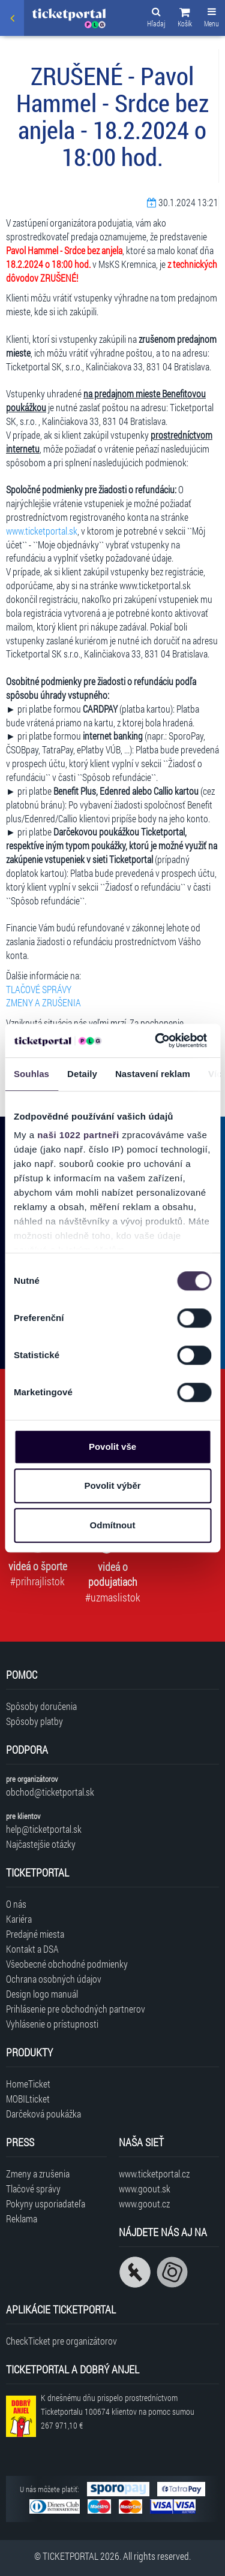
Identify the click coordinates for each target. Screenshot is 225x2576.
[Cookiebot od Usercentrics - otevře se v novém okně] (156, 1040)
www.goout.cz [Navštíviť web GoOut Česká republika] (144, 2203)
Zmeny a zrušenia (38, 2173)
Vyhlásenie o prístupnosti (52, 2023)
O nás (16, 1904)
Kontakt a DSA (32, 1948)
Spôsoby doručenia (41, 1706)
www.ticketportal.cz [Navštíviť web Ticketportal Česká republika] (154, 2173)
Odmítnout (113, 1525)
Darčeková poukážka (43, 2113)
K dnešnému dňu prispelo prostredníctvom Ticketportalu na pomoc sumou (117, 2411)
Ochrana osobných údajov (53, 1978)
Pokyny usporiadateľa (45, 2203)
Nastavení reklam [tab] (152, 1074)
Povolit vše (112, 1446)
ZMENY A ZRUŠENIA (43, 1002)
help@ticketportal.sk (44, 1829)
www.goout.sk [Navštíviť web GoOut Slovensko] (144, 2188)
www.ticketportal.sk (41, 530)
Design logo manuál (42, 1993)
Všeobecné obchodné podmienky (67, 1963)
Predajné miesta (35, 1934)
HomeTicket (28, 2083)
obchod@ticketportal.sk (50, 1791)
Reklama (21, 2218)
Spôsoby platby (34, 1721)
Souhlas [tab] (31, 1074)
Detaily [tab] (82, 1074)
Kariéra (19, 1919)
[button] (185, 19)
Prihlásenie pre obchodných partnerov (75, 2008)
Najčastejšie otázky (41, 1844)
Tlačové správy (33, 2188)
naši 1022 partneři (78, 1135)
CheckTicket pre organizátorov (61, 2340)
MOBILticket (28, 2098)
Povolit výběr (112, 1485)
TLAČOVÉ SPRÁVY (38, 989)
